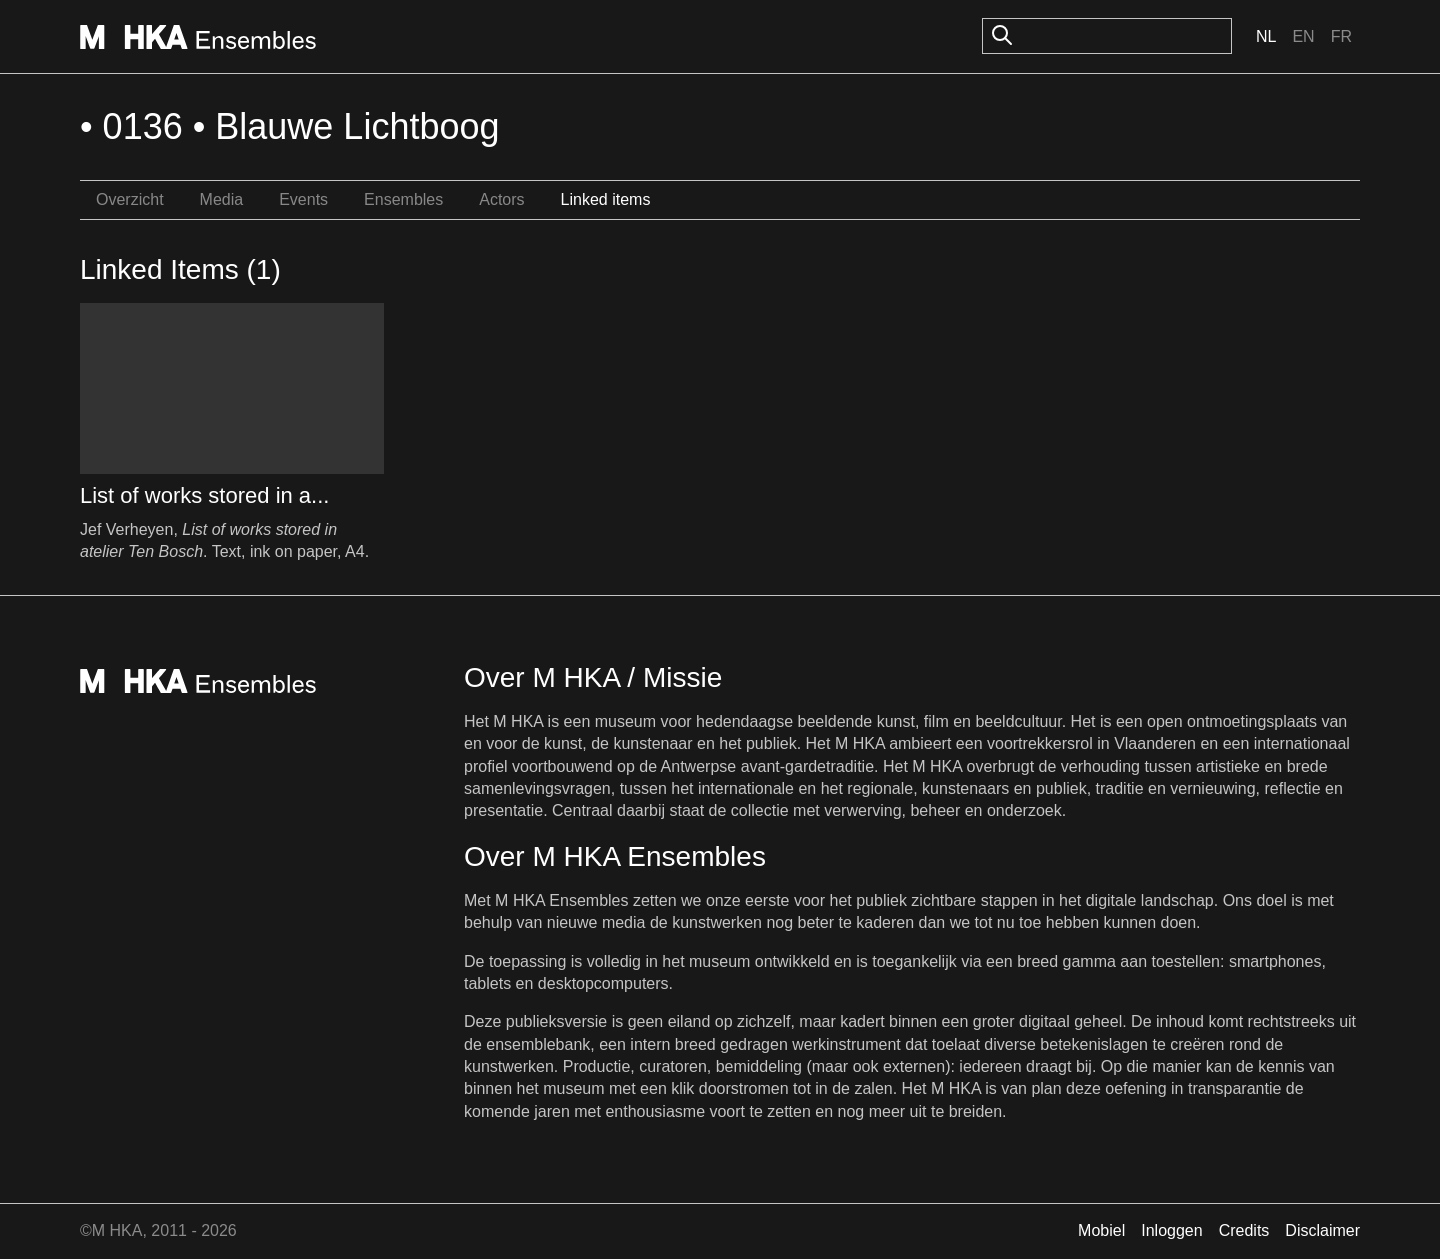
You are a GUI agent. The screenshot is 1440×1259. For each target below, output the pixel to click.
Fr (1341, 36)
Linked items (606, 199)
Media (222, 199)
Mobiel (1101, 1230)
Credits (1244, 1230)
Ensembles (403, 199)
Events (303, 199)
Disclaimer (1322, 1230)
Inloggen (1171, 1230)
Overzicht (130, 199)
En (1303, 36)
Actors (501, 199)
